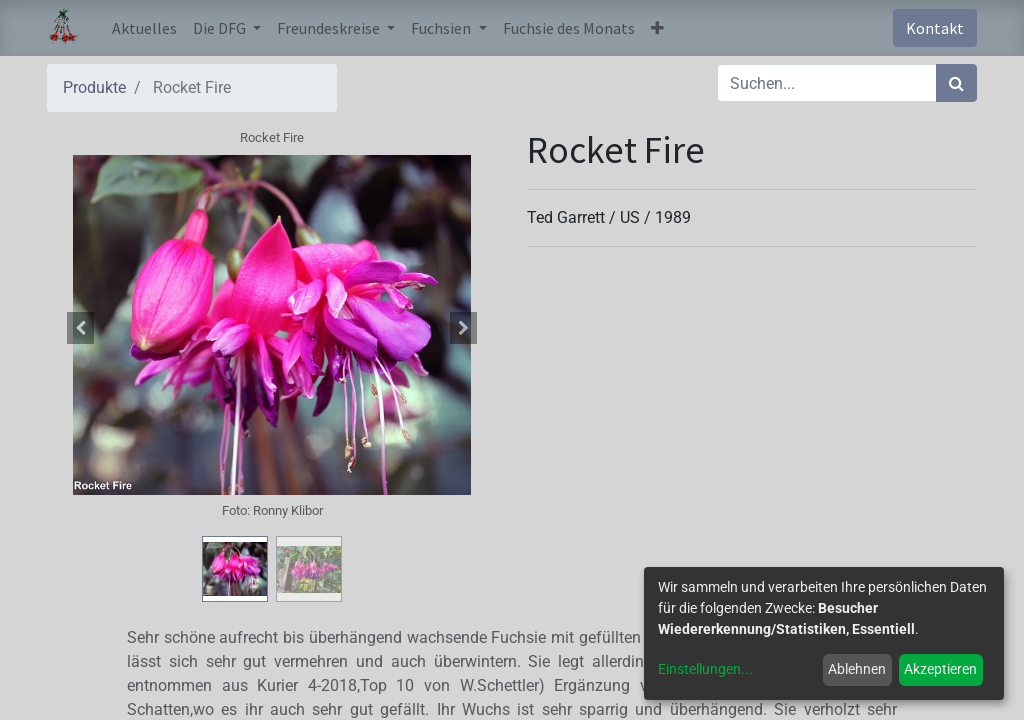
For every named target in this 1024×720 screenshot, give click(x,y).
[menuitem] (144, 28)
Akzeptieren (940, 669)
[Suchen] (956, 83)
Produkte (94, 87)
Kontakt (935, 28)
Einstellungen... (705, 669)
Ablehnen (857, 669)
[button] (657, 28)
